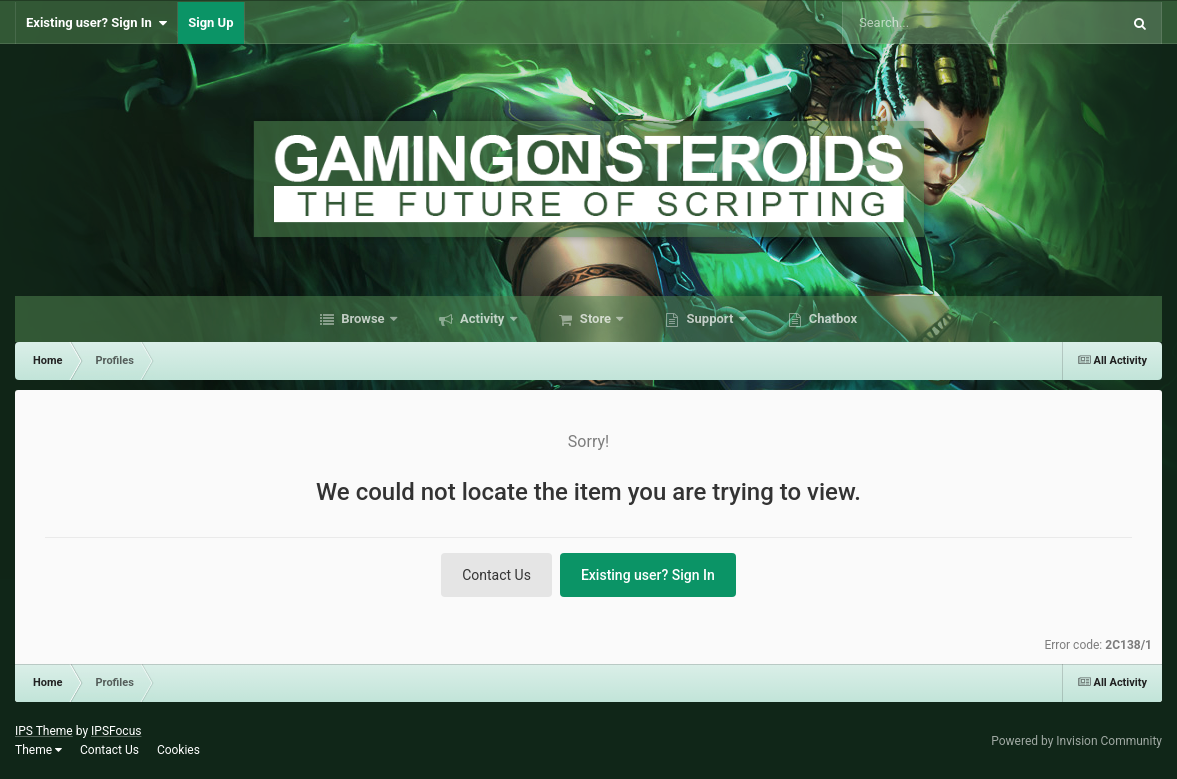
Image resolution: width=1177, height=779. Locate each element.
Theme (38, 750)
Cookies (178, 750)
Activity (482, 318)
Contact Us (496, 575)
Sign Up (210, 22)
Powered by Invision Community (1076, 741)
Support (709, 318)
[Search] (920, 23)
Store (596, 318)
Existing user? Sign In (96, 23)
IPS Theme (44, 731)
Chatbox (832, 318)
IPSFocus (116, 731)
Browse (363, 318)
